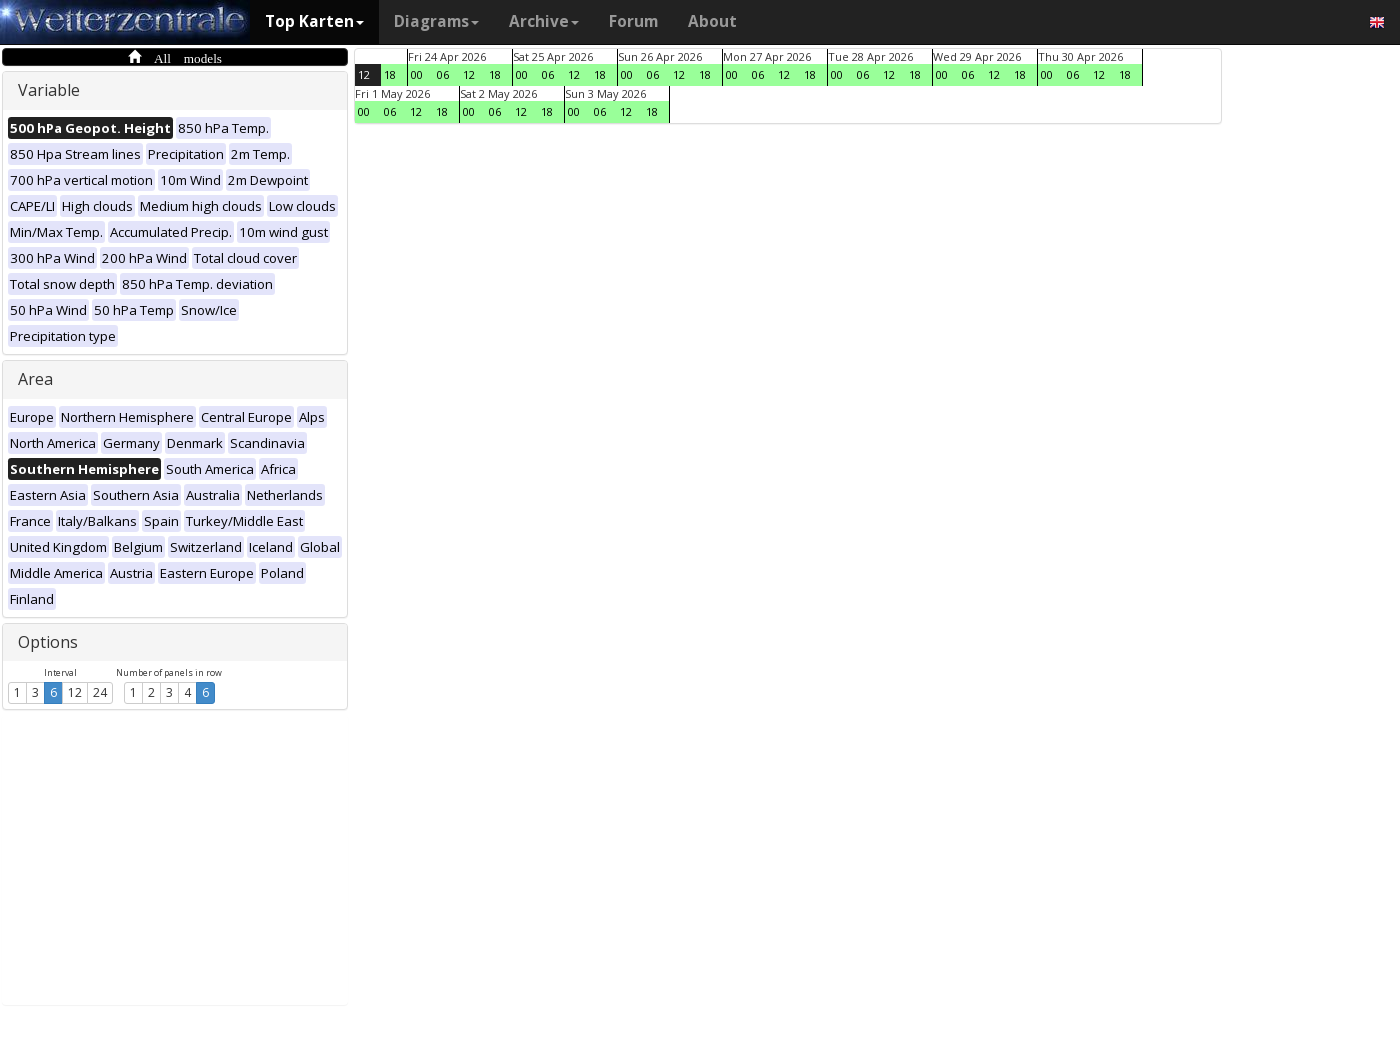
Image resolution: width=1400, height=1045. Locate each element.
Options (48, 642)
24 (100, 692)
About (712, 21)
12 (75, 692)
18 (390, 74)
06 (443, 74)
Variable (49, 90)
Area (35, 379)
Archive (544, 21)
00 (417, 74)
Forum (633, 21)
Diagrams (436, 21)
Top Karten (314, 21)
